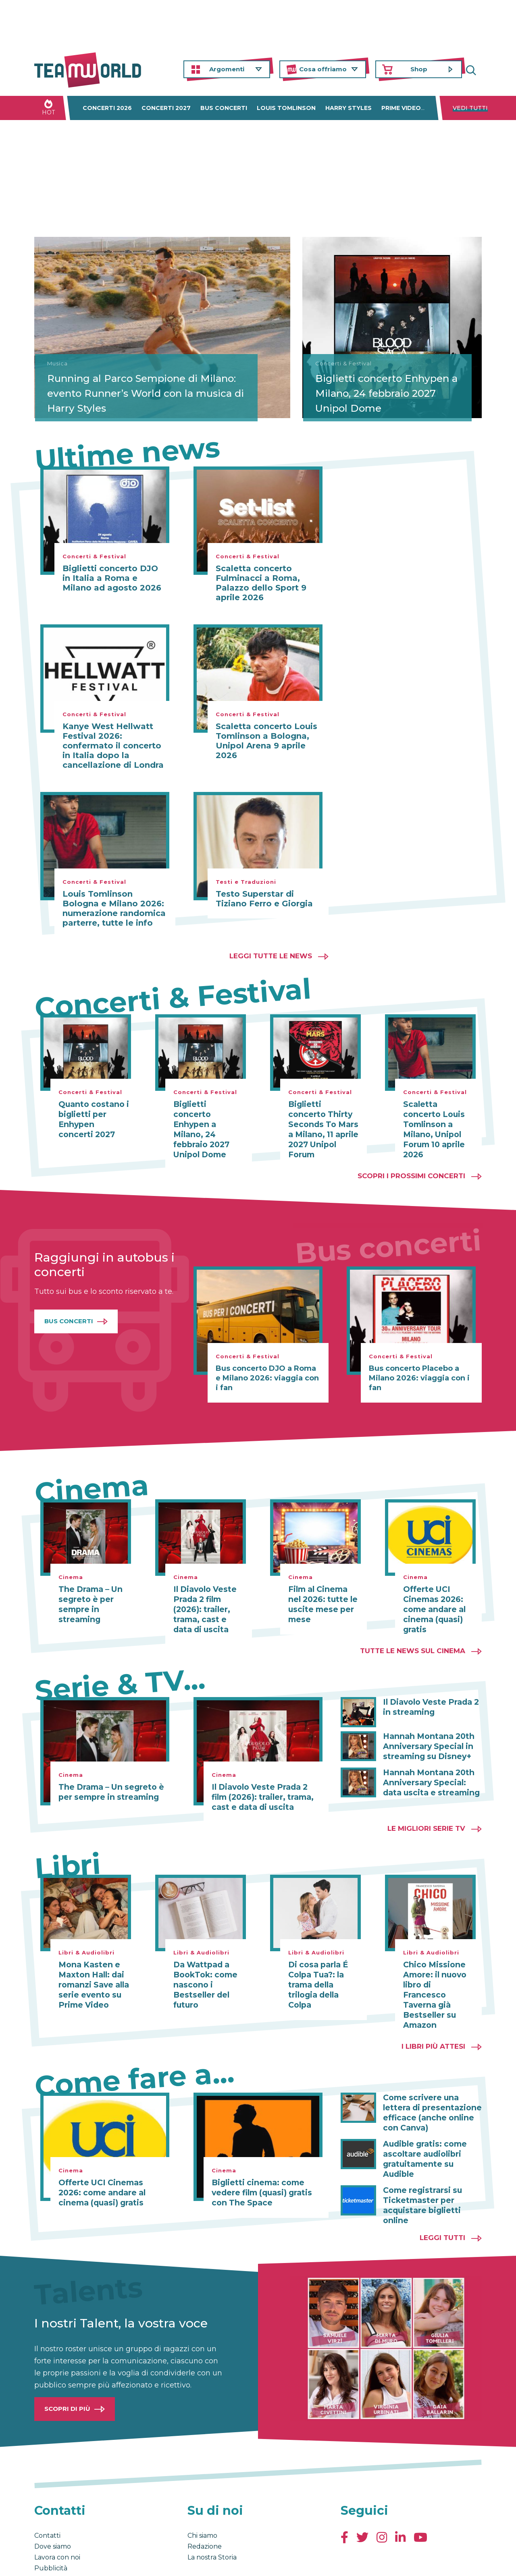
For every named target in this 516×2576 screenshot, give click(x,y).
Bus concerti (223, 108)
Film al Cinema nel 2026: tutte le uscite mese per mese (323, 1591)
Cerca (476, 69)
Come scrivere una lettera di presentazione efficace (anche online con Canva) (429, 2084)
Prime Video (401, 108)
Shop (418, 69)
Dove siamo (52, 2504)
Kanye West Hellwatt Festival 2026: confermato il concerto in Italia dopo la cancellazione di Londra (113, 745)
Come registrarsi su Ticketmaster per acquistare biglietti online (420, 2164)
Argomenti (226, 69)
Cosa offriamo (323, 69)
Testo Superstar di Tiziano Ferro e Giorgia (264, 898)
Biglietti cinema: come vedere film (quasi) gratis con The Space (260, 2164)
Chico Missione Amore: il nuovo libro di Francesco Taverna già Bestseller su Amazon (437, 1973)
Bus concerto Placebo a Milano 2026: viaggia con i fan (419, 1366)
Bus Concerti (68, 1309)
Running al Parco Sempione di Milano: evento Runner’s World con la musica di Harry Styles (119, 385)
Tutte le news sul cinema (412, 1637)
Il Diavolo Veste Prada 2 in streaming (428, 1692)
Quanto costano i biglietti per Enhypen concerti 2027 (92, 1119)
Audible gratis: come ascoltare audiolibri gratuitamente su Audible (432, 2124)
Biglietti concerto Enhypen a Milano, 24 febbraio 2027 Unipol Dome (390, 392)
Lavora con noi (57, 2515)
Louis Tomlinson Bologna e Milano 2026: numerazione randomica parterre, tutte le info (114, 908)
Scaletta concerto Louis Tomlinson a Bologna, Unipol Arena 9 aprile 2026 (266, 740)
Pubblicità (50, 2526)
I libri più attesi (433, 2018)
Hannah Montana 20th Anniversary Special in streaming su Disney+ (425, 1732)
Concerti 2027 (166, 108)
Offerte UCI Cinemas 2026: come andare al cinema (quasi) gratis (432, 1596)
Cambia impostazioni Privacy (183, 2561)
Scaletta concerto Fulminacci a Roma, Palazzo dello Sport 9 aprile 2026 (261, 583)
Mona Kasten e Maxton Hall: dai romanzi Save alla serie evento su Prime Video (91, 1968)
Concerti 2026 (107, 108)
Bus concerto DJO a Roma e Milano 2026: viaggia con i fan (267, 1366)
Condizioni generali (59, 2561)
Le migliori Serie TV (426, 1813)
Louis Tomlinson (286, 108)
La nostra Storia (212, 2515)
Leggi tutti (442, 2195)
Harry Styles (348, 108)
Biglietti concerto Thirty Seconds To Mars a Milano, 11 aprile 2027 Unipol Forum (323, 1123)
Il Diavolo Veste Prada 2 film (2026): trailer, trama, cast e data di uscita (207, 1596)
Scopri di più (67, 2366)
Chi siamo (202, 2493)
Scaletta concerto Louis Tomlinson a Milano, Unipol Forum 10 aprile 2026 (437, 1123)
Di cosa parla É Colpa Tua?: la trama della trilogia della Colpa (316, 1968)
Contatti (47, 2493)
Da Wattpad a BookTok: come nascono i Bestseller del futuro (203, 1968)
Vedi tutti (470, 108)
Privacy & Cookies (115, 2561)
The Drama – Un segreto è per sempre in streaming (88, 1591)
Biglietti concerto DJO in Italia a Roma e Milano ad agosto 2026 (111, 578)
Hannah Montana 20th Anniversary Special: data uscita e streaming (432, 1767)
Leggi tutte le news (270, 956)
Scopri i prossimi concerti (411, 1164)
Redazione (204, 2504)
